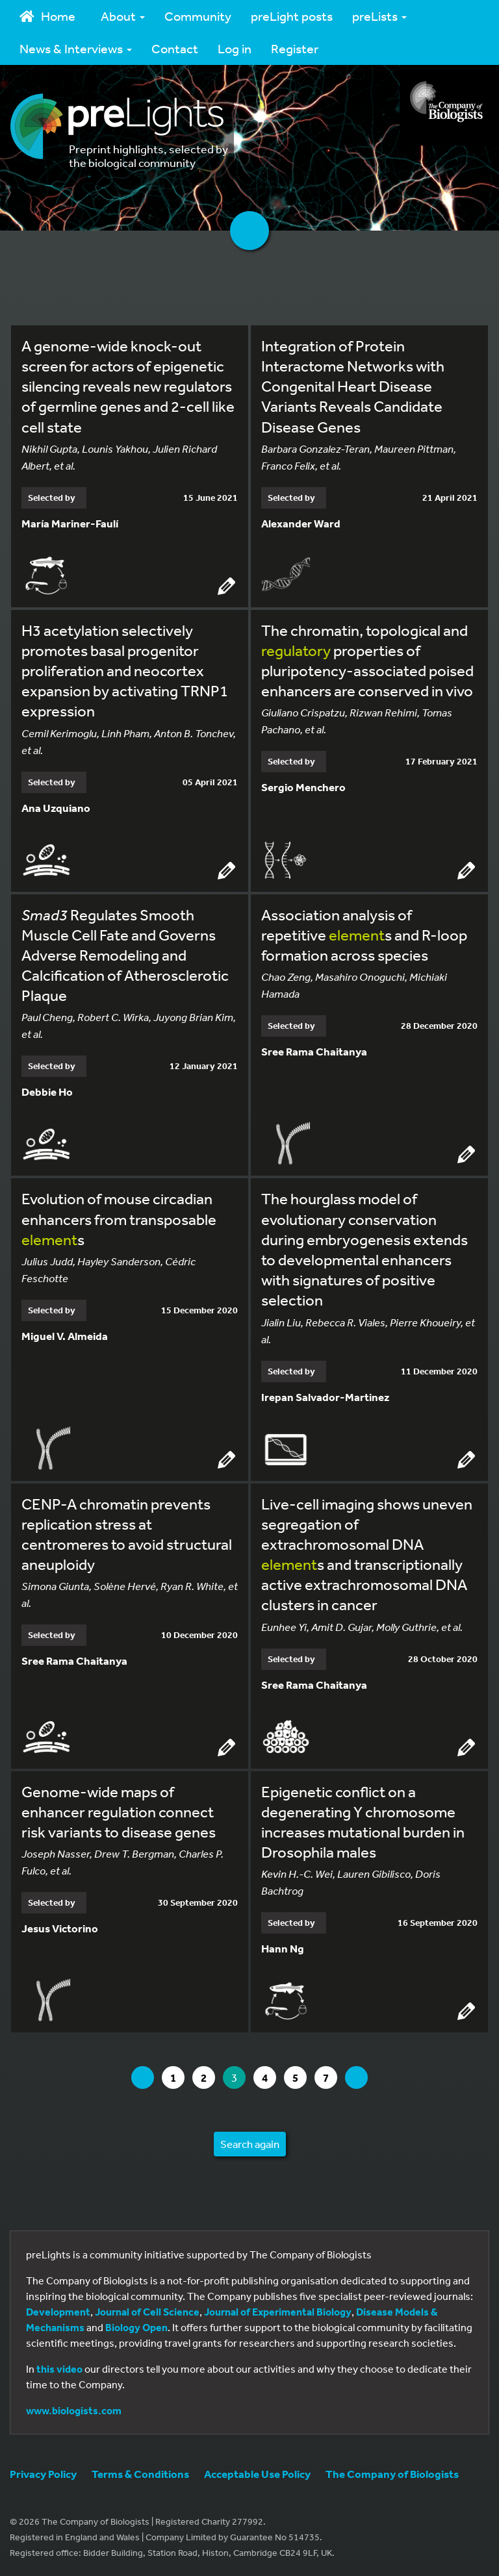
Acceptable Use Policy (257, 2474)
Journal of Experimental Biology (278, 2311)
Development (58, 2311)
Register (294, 48)
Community (197, 15)
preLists (379, 15)
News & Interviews (75, 48)
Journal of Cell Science (147, 2311)
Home (47, 15)
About (123, 15)
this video (59, 2368)
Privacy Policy (43, 2474)
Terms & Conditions (140, 2474)
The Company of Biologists (392, 2474)
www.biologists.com (74, 2410)
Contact (174, 48)
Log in (234, 48)
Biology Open (136, 2327)
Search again (249, 2144)
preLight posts (292, 15)
